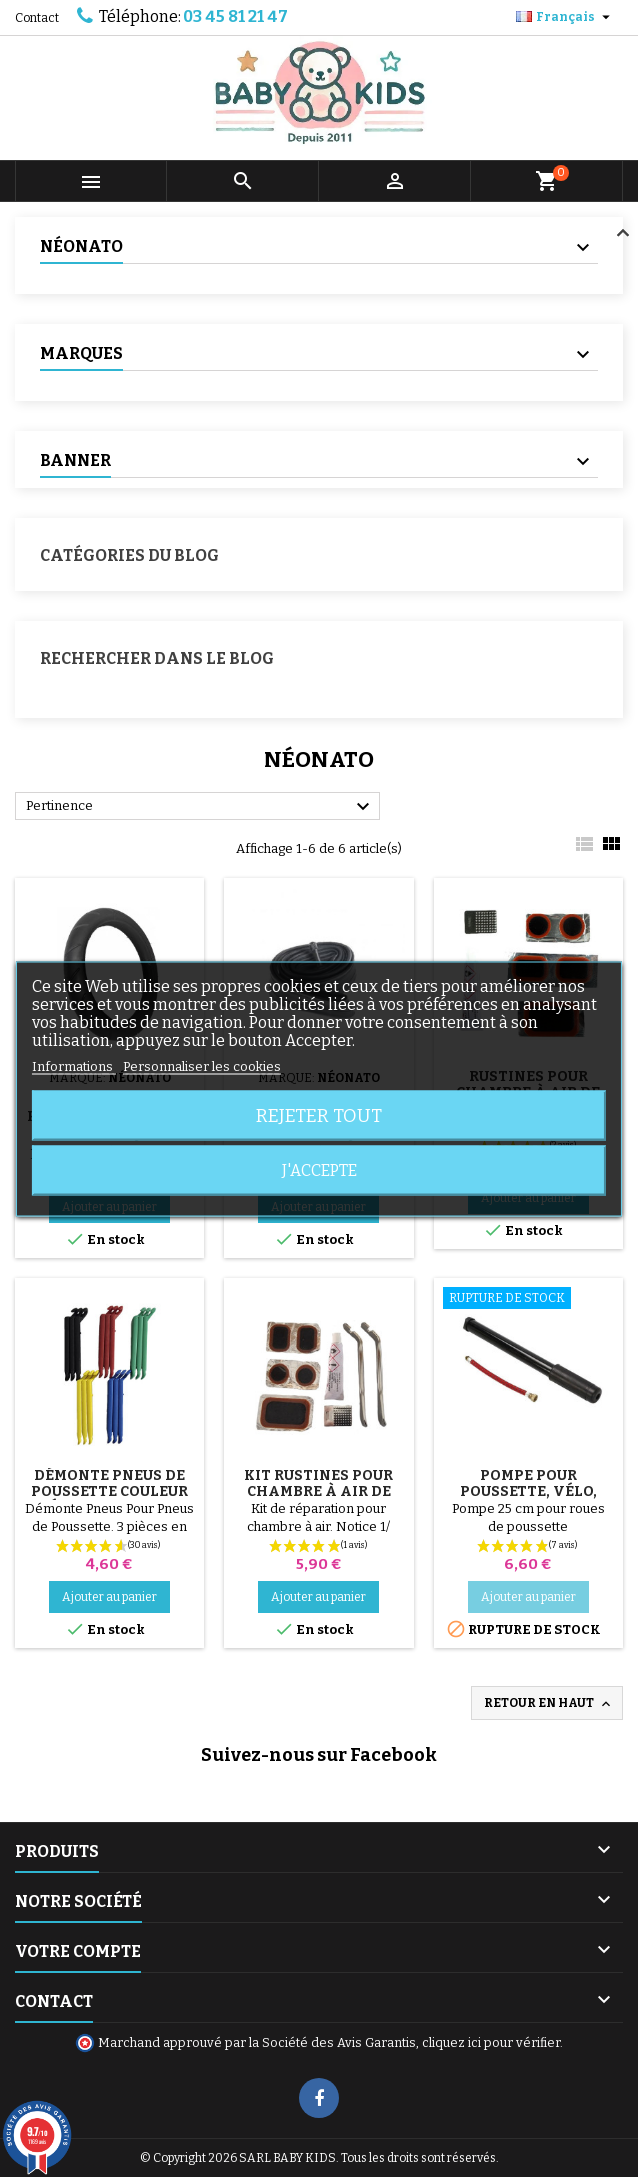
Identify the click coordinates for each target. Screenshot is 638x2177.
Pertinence (200, 807)
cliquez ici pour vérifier (491, 2042)
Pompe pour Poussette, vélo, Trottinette (528, 1491)
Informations (74, 1065)
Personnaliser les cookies (202, 1065)
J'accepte (319, 1169)
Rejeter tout (319, 1115)
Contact (37, 18)
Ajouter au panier (109, 1597)
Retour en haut (549, 1704)
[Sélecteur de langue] (565, 17)
